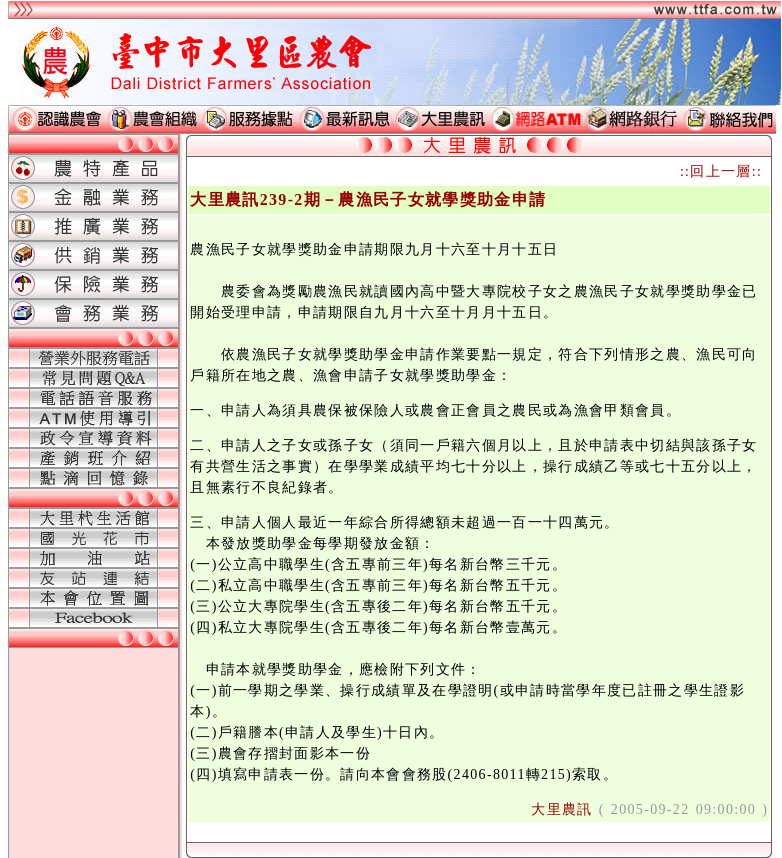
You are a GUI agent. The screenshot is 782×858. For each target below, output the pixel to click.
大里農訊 (561, 809)
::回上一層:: (721, 171)
